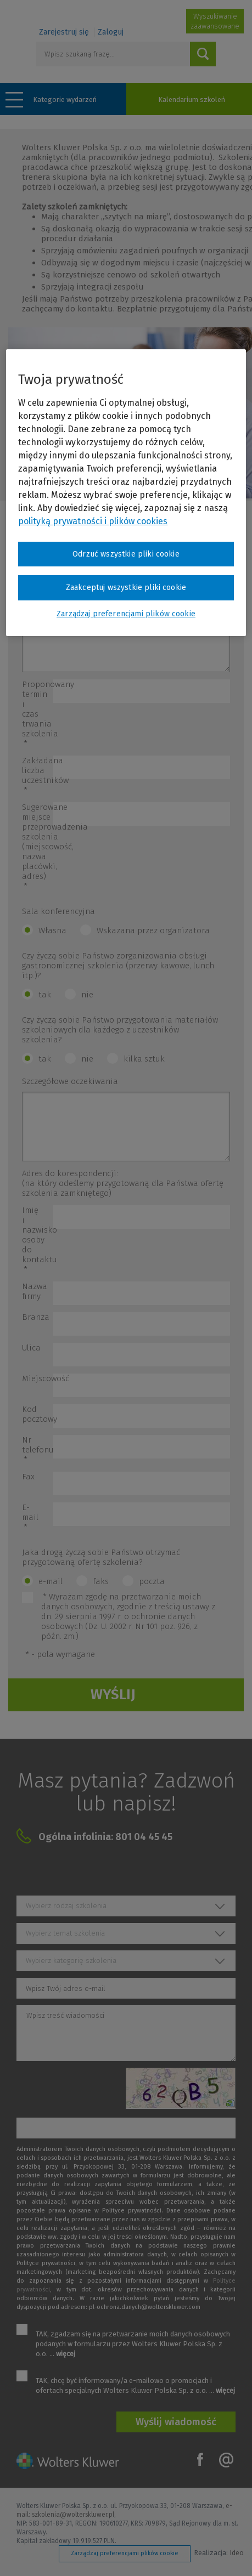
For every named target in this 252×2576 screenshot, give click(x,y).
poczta (152, 1581)
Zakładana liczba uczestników (37, 775)
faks (101, 1581)
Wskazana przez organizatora (153, 930)
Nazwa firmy (34, 1291)
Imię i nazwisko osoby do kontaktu (37, 1239)
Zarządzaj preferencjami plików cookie (124, 2553)
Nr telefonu (37, 1450)
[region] (125, 492)
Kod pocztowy (37, 1414)
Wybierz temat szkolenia (65, 1933)
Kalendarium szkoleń (191, 99)
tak (44, 995)
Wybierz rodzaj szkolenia (66, 1906)
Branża (35, 1317)
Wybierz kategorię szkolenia (71, 1960)
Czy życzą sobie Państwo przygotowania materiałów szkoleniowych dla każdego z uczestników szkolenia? (120, 1030)
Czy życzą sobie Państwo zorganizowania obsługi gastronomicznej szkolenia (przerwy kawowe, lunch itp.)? (118, 965)
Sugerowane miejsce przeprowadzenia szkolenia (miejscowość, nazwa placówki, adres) (37, 846)
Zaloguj (111, 32)
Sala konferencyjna (58, 911)
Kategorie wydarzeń (65, 99)
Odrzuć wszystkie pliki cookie (126, 554)
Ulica (31, 1348)
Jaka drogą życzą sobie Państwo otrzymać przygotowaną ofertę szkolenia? (101, 1557)
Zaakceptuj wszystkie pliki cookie (126, 587)
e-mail (50, 1581)
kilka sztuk (144, 1059)
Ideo (236, 2553)
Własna (52, 930)
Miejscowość (37, 1378)
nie (87, 995)
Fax (28, 1477)
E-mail (30, 1517)
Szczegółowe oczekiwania (70, 1081)
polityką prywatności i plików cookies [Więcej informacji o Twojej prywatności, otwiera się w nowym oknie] (92, 521)
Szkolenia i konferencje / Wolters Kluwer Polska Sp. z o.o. (67, 15)
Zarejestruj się (64, 32)
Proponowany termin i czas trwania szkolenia (37, 713)
